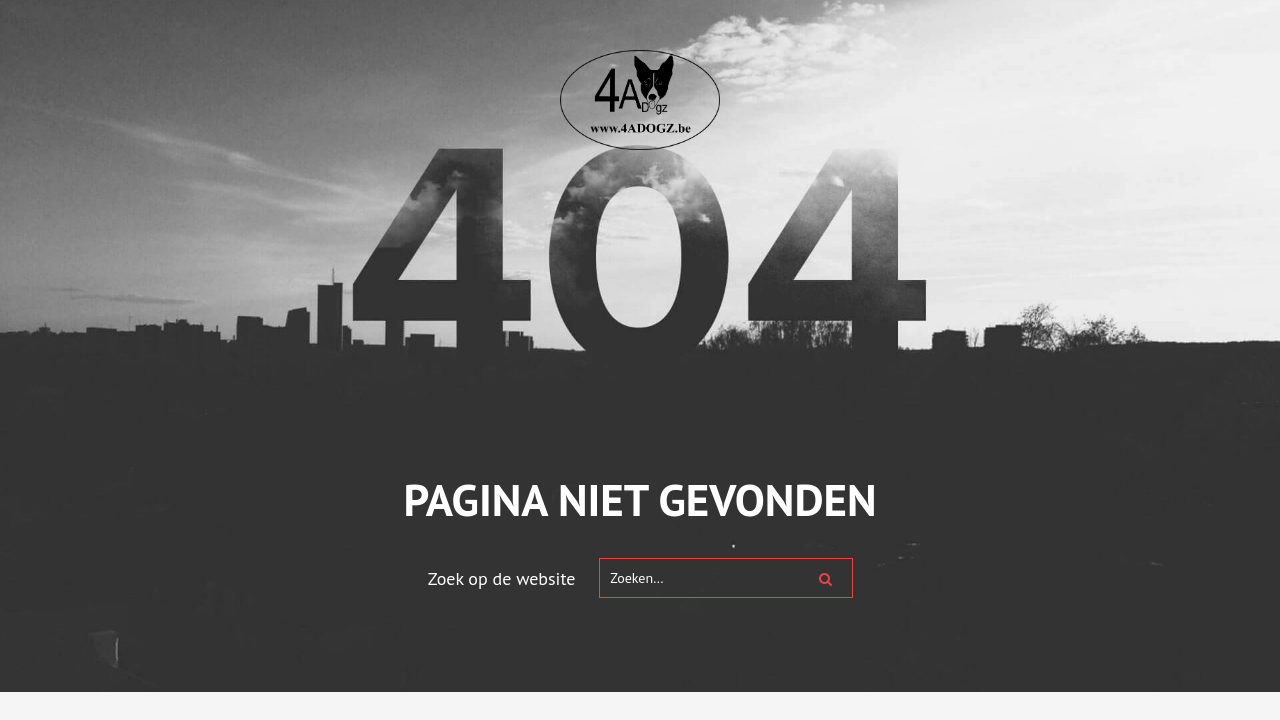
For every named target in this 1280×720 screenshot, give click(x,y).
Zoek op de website (502, 578)
